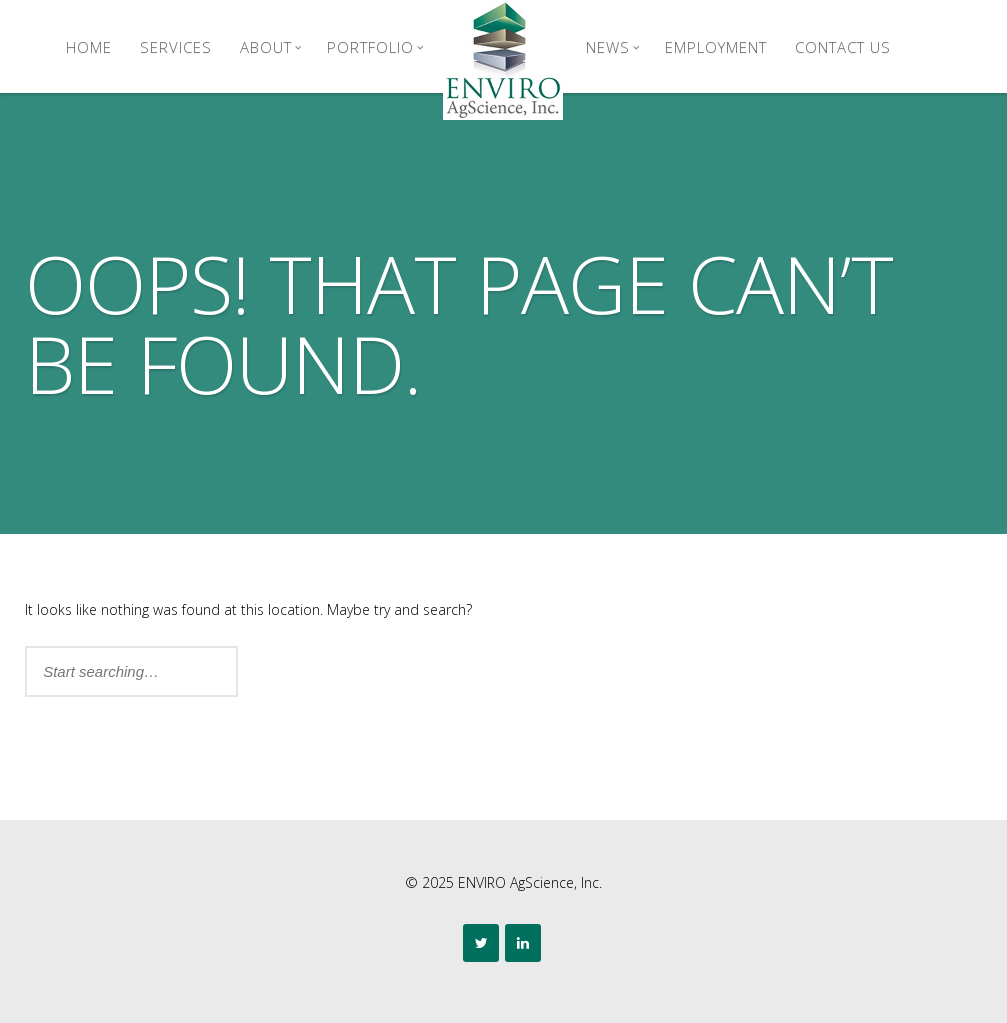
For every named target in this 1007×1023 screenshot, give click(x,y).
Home (89, 47)
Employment (716, 47)
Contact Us (843, 47)
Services (176, 47)
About (271, 47)
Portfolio (375, 47)
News (613, 47)
